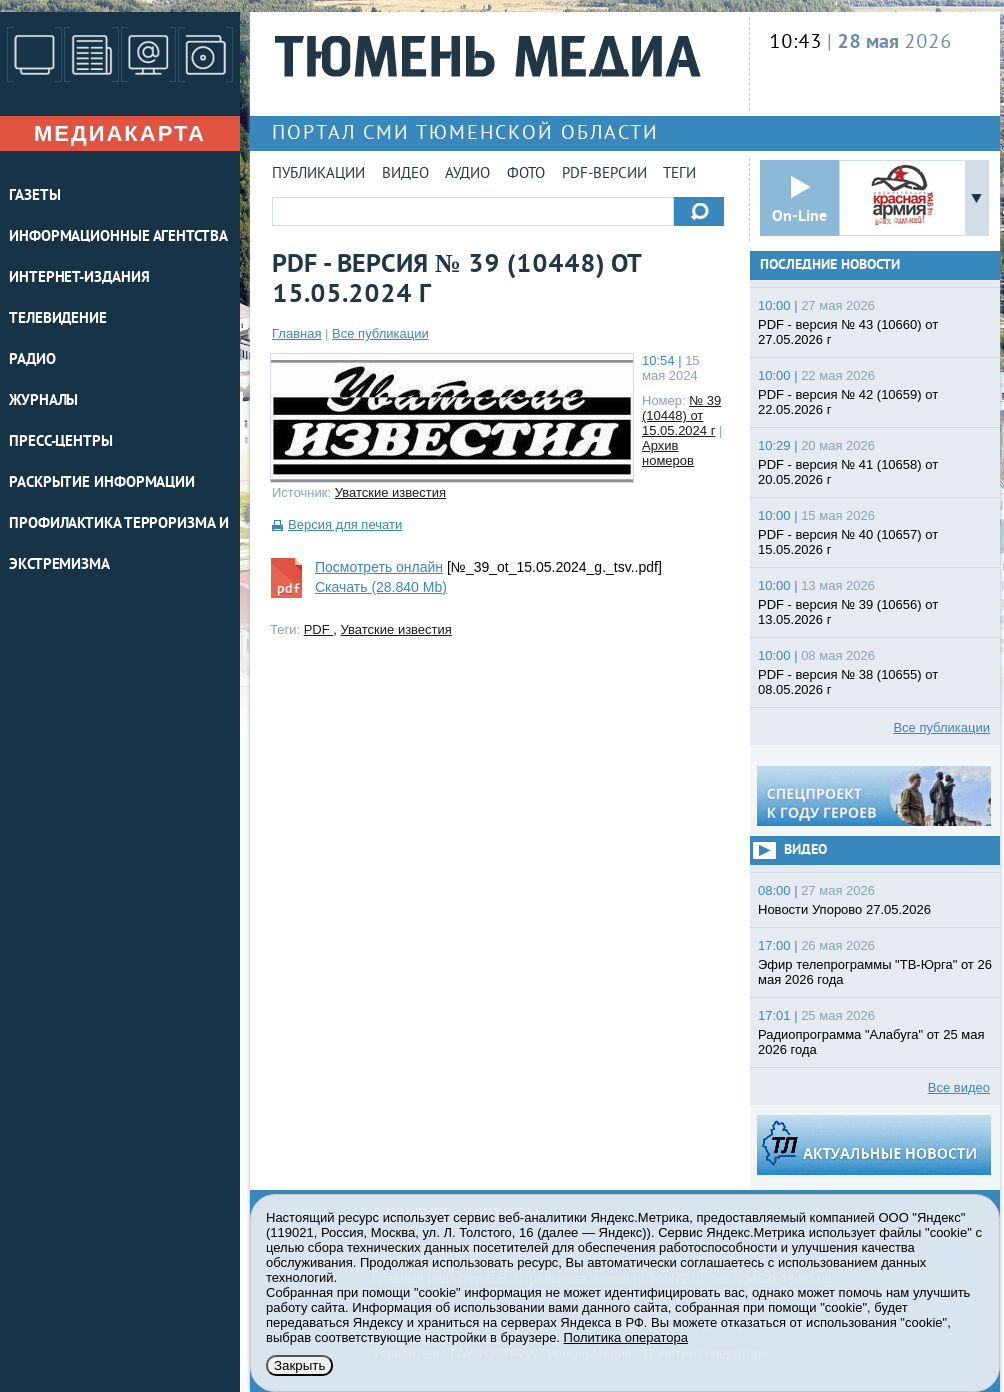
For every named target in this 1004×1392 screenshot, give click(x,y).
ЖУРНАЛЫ (43, 401)
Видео (405, 174)
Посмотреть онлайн (379, 567)
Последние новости (830, 265)
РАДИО (32, 360)
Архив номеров (668, 453)
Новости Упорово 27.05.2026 (844, 909)
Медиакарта (120, 133)
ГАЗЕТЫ (34, 196)
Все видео (959, 1087)
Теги (679, 174)
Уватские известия (390, 492)
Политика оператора (626, 1337)
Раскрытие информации (102, 483)
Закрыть (299, 1365)
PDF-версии (604, 174)
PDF (319, 629)
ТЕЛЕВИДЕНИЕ (58, 319)
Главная (296, 333)
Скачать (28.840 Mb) (381, 587)
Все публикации (380, 333)
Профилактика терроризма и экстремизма (119, 545)
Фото (526, 174)
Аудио (467, 174)
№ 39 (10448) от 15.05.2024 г (681, 415)
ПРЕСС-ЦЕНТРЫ (61, 442)
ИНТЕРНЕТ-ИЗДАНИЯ (79, 278)
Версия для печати (345, 524)
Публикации (318, 174)
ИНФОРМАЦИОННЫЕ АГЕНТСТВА (118, 237)
